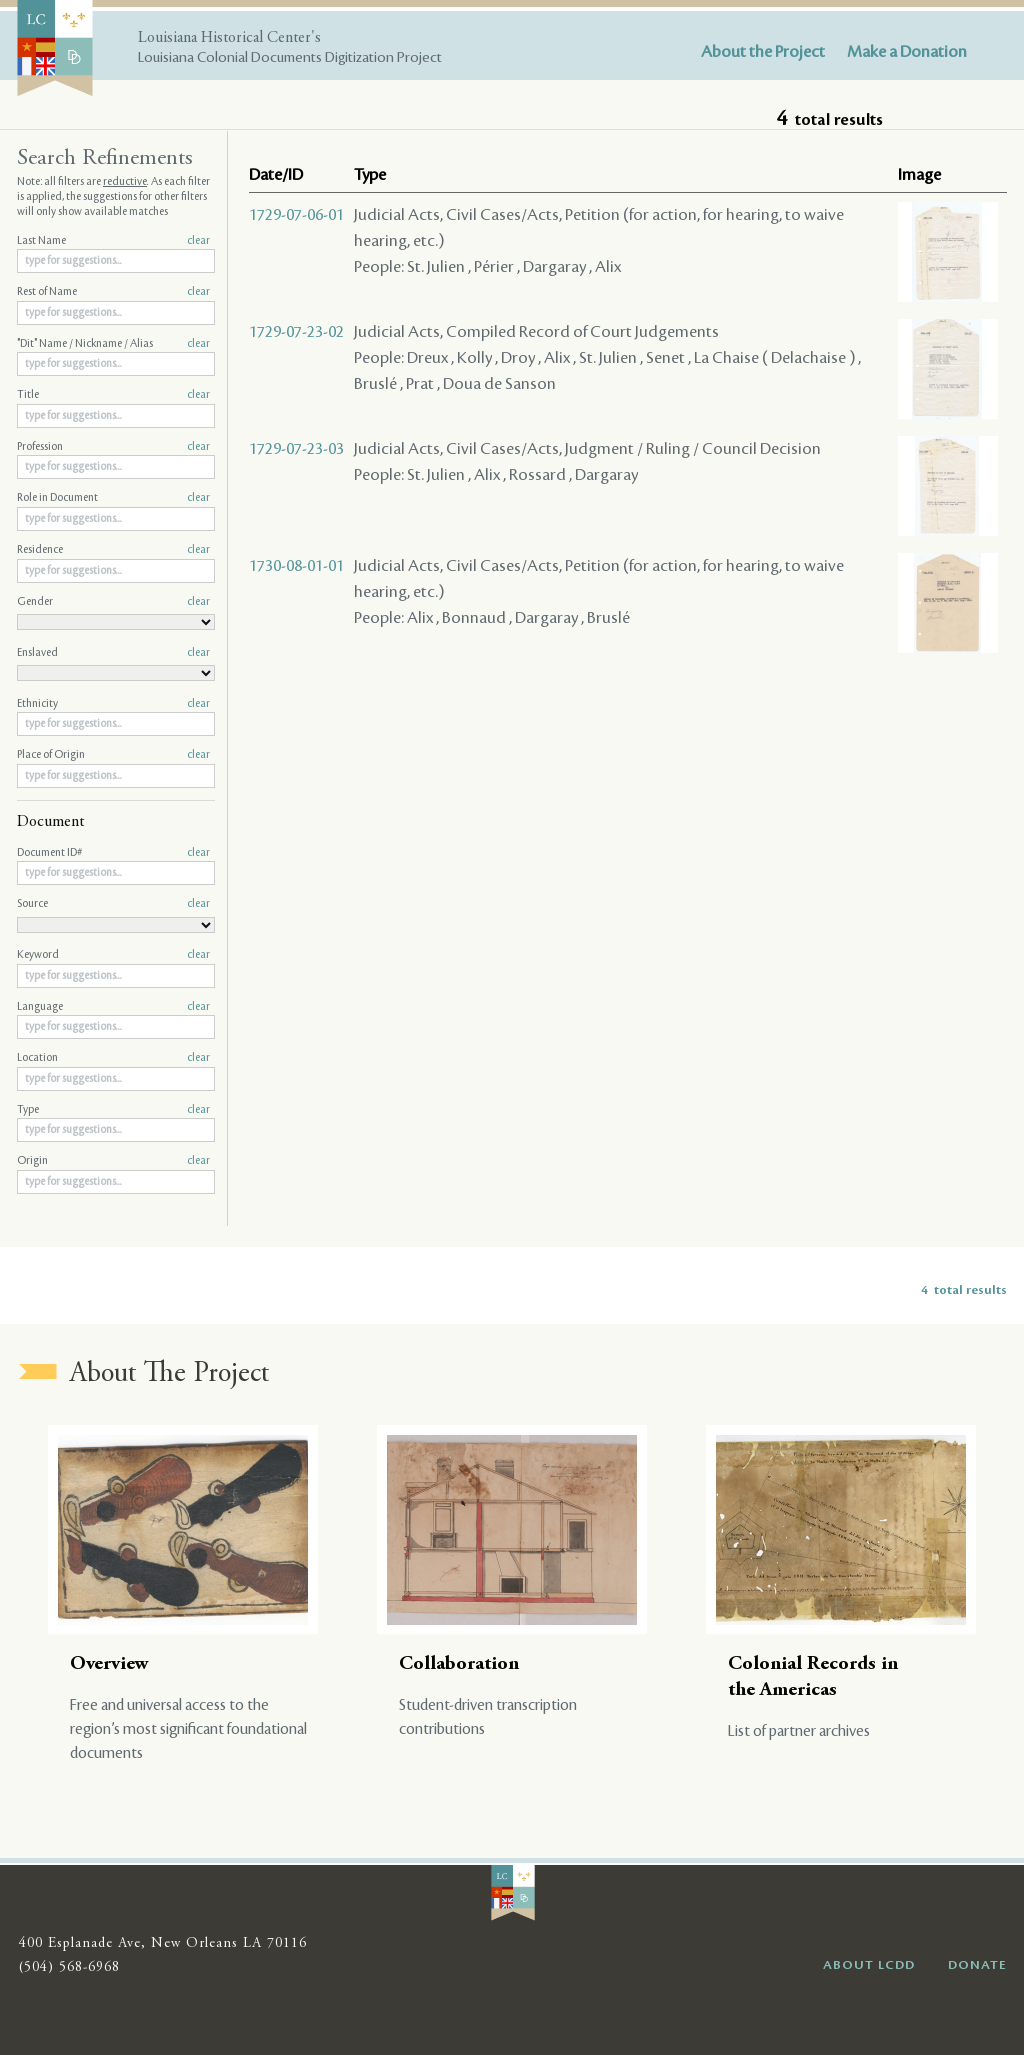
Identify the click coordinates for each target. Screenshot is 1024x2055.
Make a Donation (907, 52)
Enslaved (113, 653)
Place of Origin (113, 755)
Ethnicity (113, 704)
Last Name (113, 241)
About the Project (763, 52)
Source (113, 904)
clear (198, 241)
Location (113, 1058)
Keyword (113, 955)
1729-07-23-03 (296, 449)
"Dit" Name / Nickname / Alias (113, 344)
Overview (109, 1664)
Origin (113, 1161)
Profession (113, 447)
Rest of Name (113, 292)
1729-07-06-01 (296, 215)
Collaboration (459, 1664)
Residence (113, 550)
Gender (113, 602)
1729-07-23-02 (296, 332)
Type (113, 1110)
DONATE (977, 1965)
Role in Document (113, 498)
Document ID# (113, 853)
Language (113, 1007)
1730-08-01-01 (296, 566)
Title (113, 395)
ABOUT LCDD (869, 1965)
